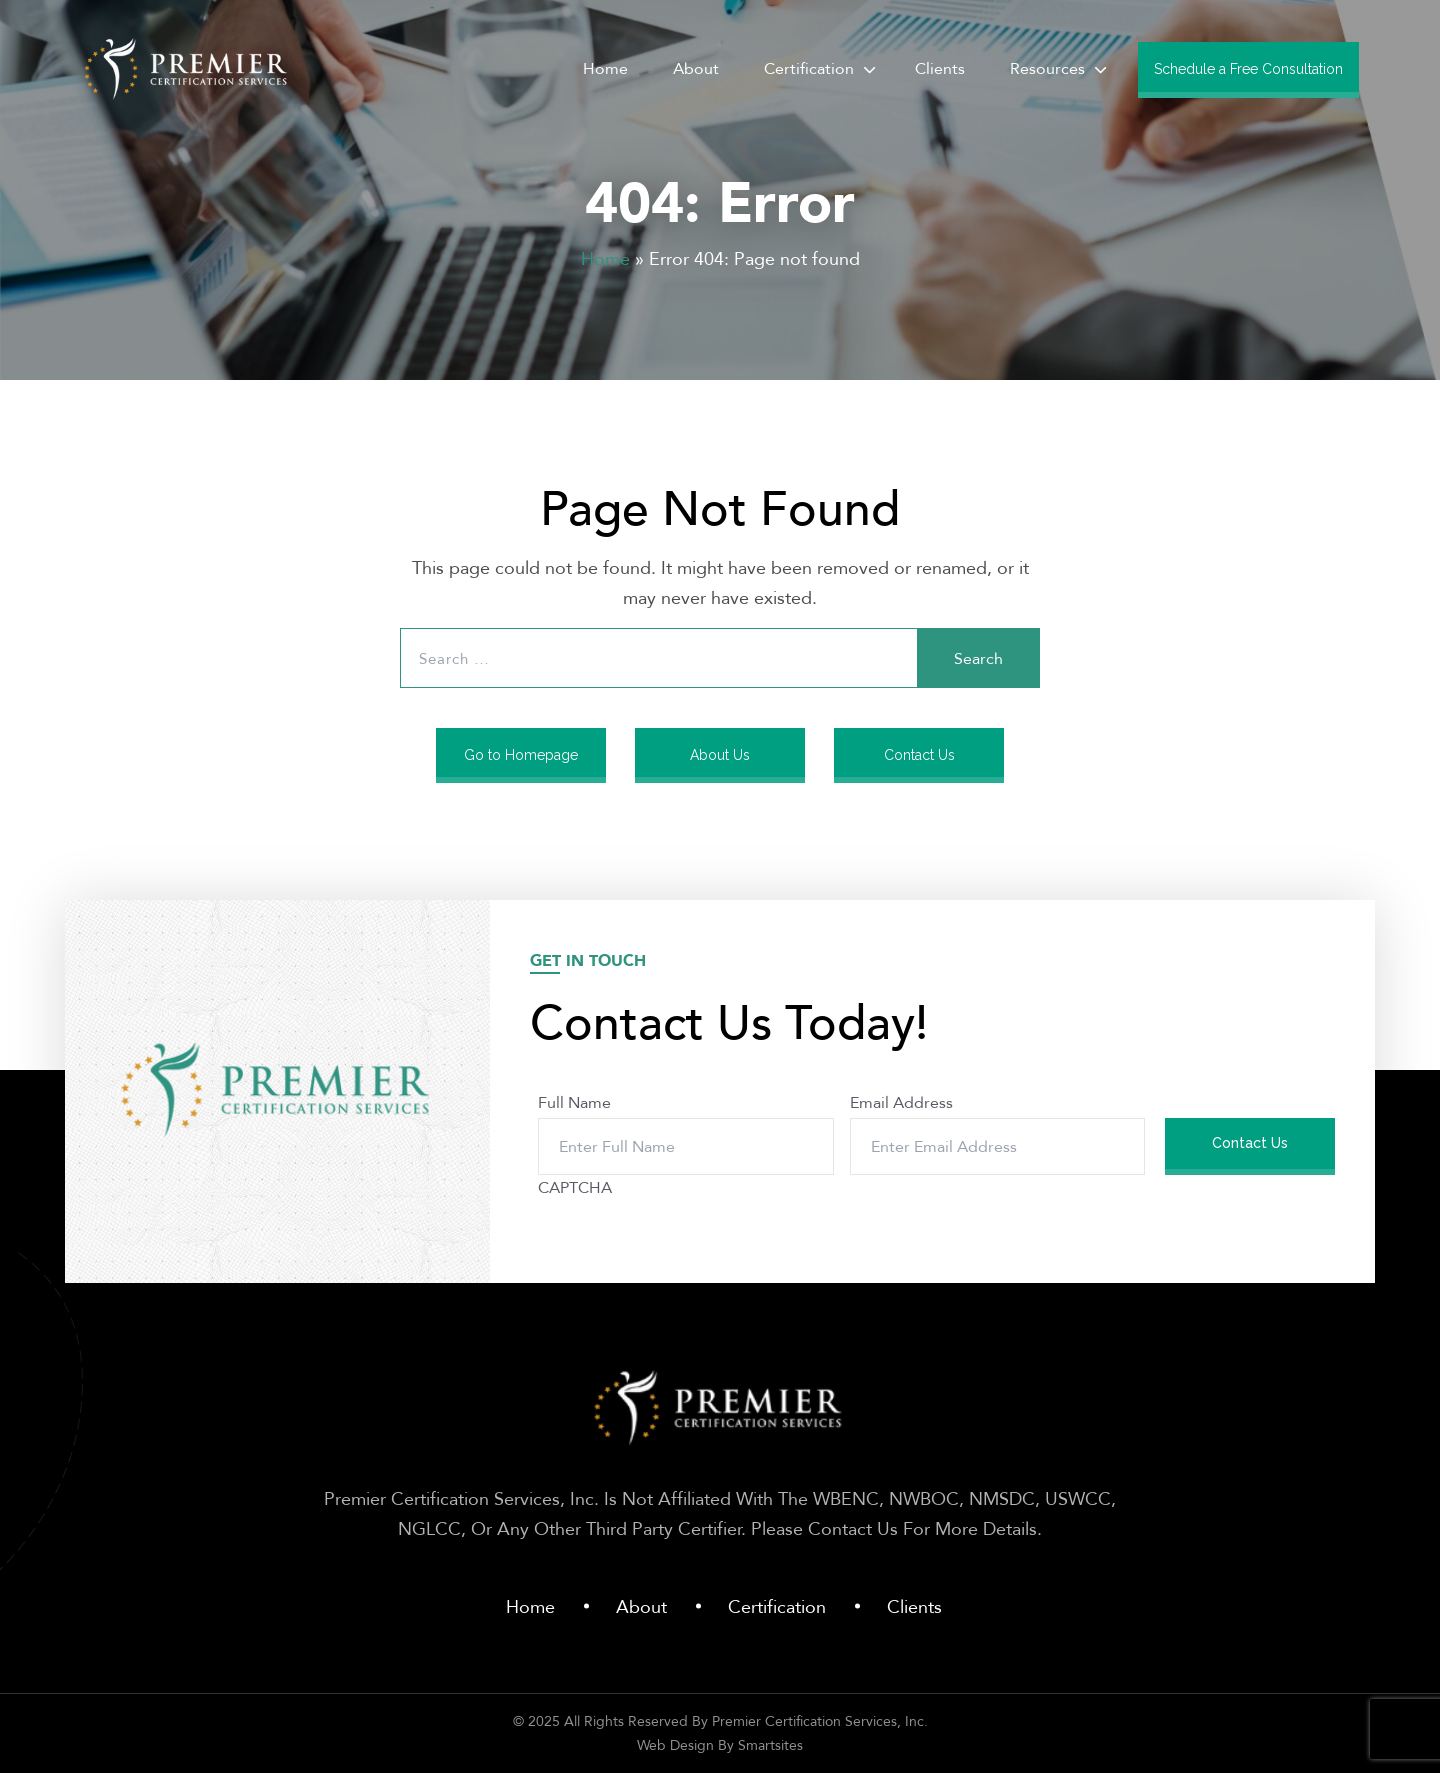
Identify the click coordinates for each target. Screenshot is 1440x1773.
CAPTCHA (575, 1187)
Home (605, 258)
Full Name (574, 1102)
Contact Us (919, 755)
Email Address (901, 1102)
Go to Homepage (521, 755)
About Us (720, 755)
